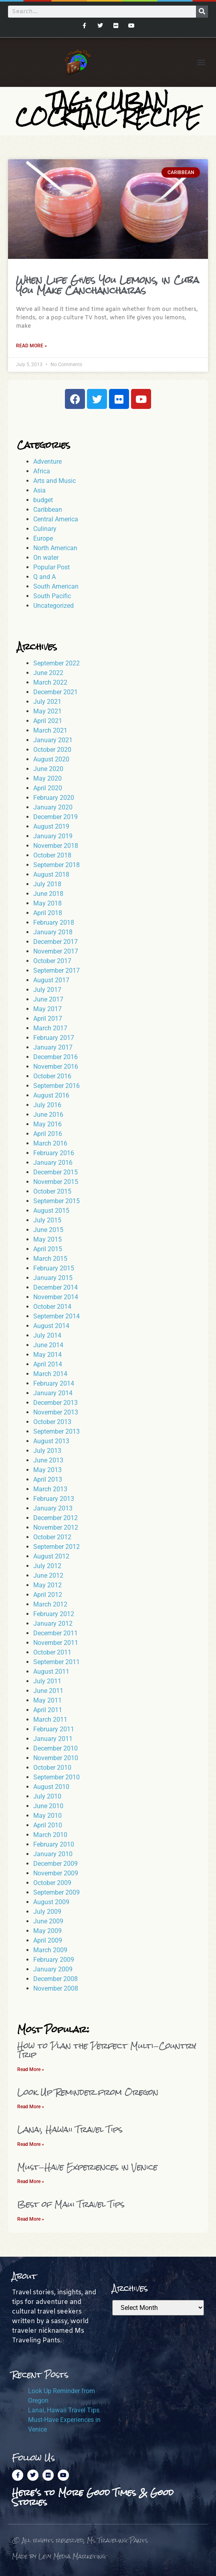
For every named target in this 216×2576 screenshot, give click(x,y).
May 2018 (47, 903)
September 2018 (56, 865)
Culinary (45, 529)
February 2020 (53, 797)
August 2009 (51, 1902)
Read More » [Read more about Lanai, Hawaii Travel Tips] (30, 2144)
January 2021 (53, 740)
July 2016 (47, 1105)
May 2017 (47, 1009)
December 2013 (55, 1402)
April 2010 (47, 1825)
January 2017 (53, 1047)
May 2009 (47, 1931)
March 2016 (50, 1143)
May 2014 (47, 1354)
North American (55, 548)
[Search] (202, 12)
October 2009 (52, 1883)
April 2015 (47, 1249)
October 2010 (52, 1767)
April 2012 (47, 1594)
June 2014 (48, 1345)
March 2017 (50, 1028)
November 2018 (55, 845)
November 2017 (55, 951)
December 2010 (55, 1748)
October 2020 (52, 749)
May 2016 (47, 1124)
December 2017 (55, 941)
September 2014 (56, 1316)
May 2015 (47, 1239)
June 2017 (48, 999)
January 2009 (53, 1969)
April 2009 (47, 1940)
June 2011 (48, 1691)
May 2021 (47, 711)
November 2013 (55, 1412)
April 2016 (47, 1134)
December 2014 (55, 1287)
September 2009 (56, 1892)
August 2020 (51, 759)
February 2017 (53, 1038)
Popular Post (51, 567)
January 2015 (53, 1278)
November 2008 (55, 1988)
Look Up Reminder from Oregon (87, 2092)
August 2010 (51, 1787)
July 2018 (47, 884)
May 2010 (47, 1815)
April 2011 (47, 1710)
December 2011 (55, 1633)
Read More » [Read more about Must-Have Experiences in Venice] (30, 2181)
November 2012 (55, 1527)
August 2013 (51, 1441)
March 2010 (50, 1835)
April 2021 (47, 721)
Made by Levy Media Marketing (59, 2556)
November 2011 (55, 1643)
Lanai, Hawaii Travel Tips (70, 2129)
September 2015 (56, 1201)
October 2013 (52, 1422)
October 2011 (52, 1652)
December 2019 (55, 817)
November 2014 (55, 1297)
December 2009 (55, 1863)
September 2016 (56, 1086)
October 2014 (52, 1306)
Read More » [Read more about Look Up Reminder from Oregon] (30, 2106)
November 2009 (55, 1873)
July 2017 (47, 990)
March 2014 (50, 1374)
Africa (41, 471)
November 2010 (55, 1758)
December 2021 (55, 692)
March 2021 (50, 730)
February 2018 (53, 922)
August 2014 (51, 1326)
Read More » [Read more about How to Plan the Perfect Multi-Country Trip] (30, 2069)
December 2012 (55, 1518)
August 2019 (51, 826)
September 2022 (56, 663)
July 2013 (47, 1450)
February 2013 (53, 1498)
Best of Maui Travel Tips (71, 2204)
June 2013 (48, 1460)
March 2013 (50, 1489)
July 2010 (47, 1796)
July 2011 (47, 1681)
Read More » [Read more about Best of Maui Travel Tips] (30, 2219)
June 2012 (48, 1575)
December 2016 (55, 1057)
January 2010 (53, 1854)
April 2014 (47, 1364)
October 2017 (52, 961)
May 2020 (47, 778)
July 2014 (47, 1335)
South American (56, 586)
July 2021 (47, 701)
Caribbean (47, 509)
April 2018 (47, 913)
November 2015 (55, 1182)
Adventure (47, 461)
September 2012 (56, 1546)
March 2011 (50, 1719)
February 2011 (53, 1729)
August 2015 (51, 1210)
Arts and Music (54, 481)
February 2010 (53, 1844)
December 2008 (55, 1979)
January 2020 (53, 807)
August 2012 (51, 1556)
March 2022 (50, 682)
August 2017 (51, 980)
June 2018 (48, 893)
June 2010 (48, 1806)
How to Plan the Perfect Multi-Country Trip (106, 2050)
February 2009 (53, 1959)
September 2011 (56, 1662)
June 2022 (48, 673)
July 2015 (47, 1220)
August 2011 (51, 1671)
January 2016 (53, 1162)
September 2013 (56, 1431)
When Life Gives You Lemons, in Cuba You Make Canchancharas (107, 285)
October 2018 (52, 855)
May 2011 (47, 1700)
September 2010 (56, 1777)
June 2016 (48, 1114)
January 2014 (53, 1393)
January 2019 (53, 836)
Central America (55, 519)
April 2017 (47, 1018)
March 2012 (50, 1604)
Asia (39, 490)
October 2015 (52, 1191)
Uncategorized (53, 605)
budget (43, 500)
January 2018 (53, 932)
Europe (43, 538)
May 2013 (47, 1470)
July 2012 (47, 1566)
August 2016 (51, 1095)
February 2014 (53, 1383)
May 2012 (47, 1585)
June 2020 (48, 769)
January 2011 (53, 1739)
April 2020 (47, 788)
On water (46, 557)
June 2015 (48, 1230)
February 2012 (53, 1614)
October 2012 (52, 1537)
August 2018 (51, 874)
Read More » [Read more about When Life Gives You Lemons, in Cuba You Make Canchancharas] (31, 346)
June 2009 (48, 1921)
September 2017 (56, 970)
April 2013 (47, 1479)
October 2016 (52, 1076)
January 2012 (53, 1623)
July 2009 (47, 1911)
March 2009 (50, 1950)
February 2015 (53, 1268)
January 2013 (53, 1508)
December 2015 (55, 1172)
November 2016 (55, 1066)
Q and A (44, 577)
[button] (201, 62)
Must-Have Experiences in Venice (87, 2166)
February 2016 (53, 1153)
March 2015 (50, 1258)
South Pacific (52, 596)
